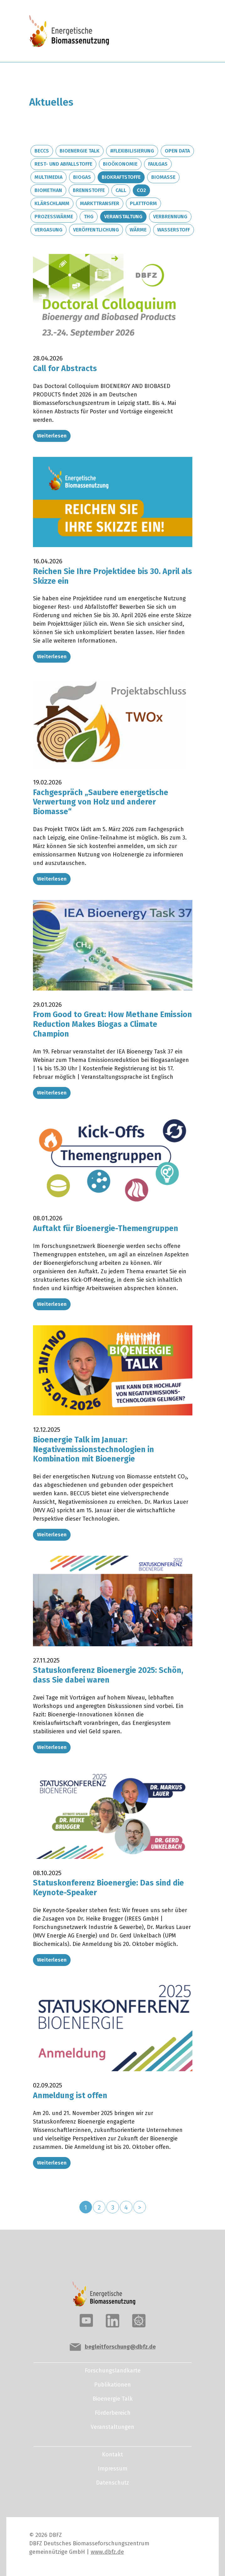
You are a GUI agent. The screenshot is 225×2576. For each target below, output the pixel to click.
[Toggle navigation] (175, 32)
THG (89, 217)
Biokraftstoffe (121, 177)
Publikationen (112, 2380)
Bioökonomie (120, 164)
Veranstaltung (123, 217)
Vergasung (48, 230)
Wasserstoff (173, 230)
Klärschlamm (52, 203)
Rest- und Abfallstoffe (63, 164)
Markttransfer (99, 203)
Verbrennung (170, 217)
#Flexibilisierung (132, 151)
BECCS (42, 151)
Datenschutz (112, 2478)
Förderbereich (113, 2408)
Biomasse (163, 177)
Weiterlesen (52, 435)
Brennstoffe (89, 190)
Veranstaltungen (112, 2422)
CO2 (141, 190)
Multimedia (48, 177)
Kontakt (112, 2450)
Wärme (138, 230)
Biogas (82, 177)
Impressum (112, 2464)
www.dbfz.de (107, 2547)
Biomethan (48, 190)
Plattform (143, 203)
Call (120, 190)
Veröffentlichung (96, 230)
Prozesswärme (54, 217)
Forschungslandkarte (113, 2366)
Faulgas (158, 164)
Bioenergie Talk (79, 151)
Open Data (177, 151)
